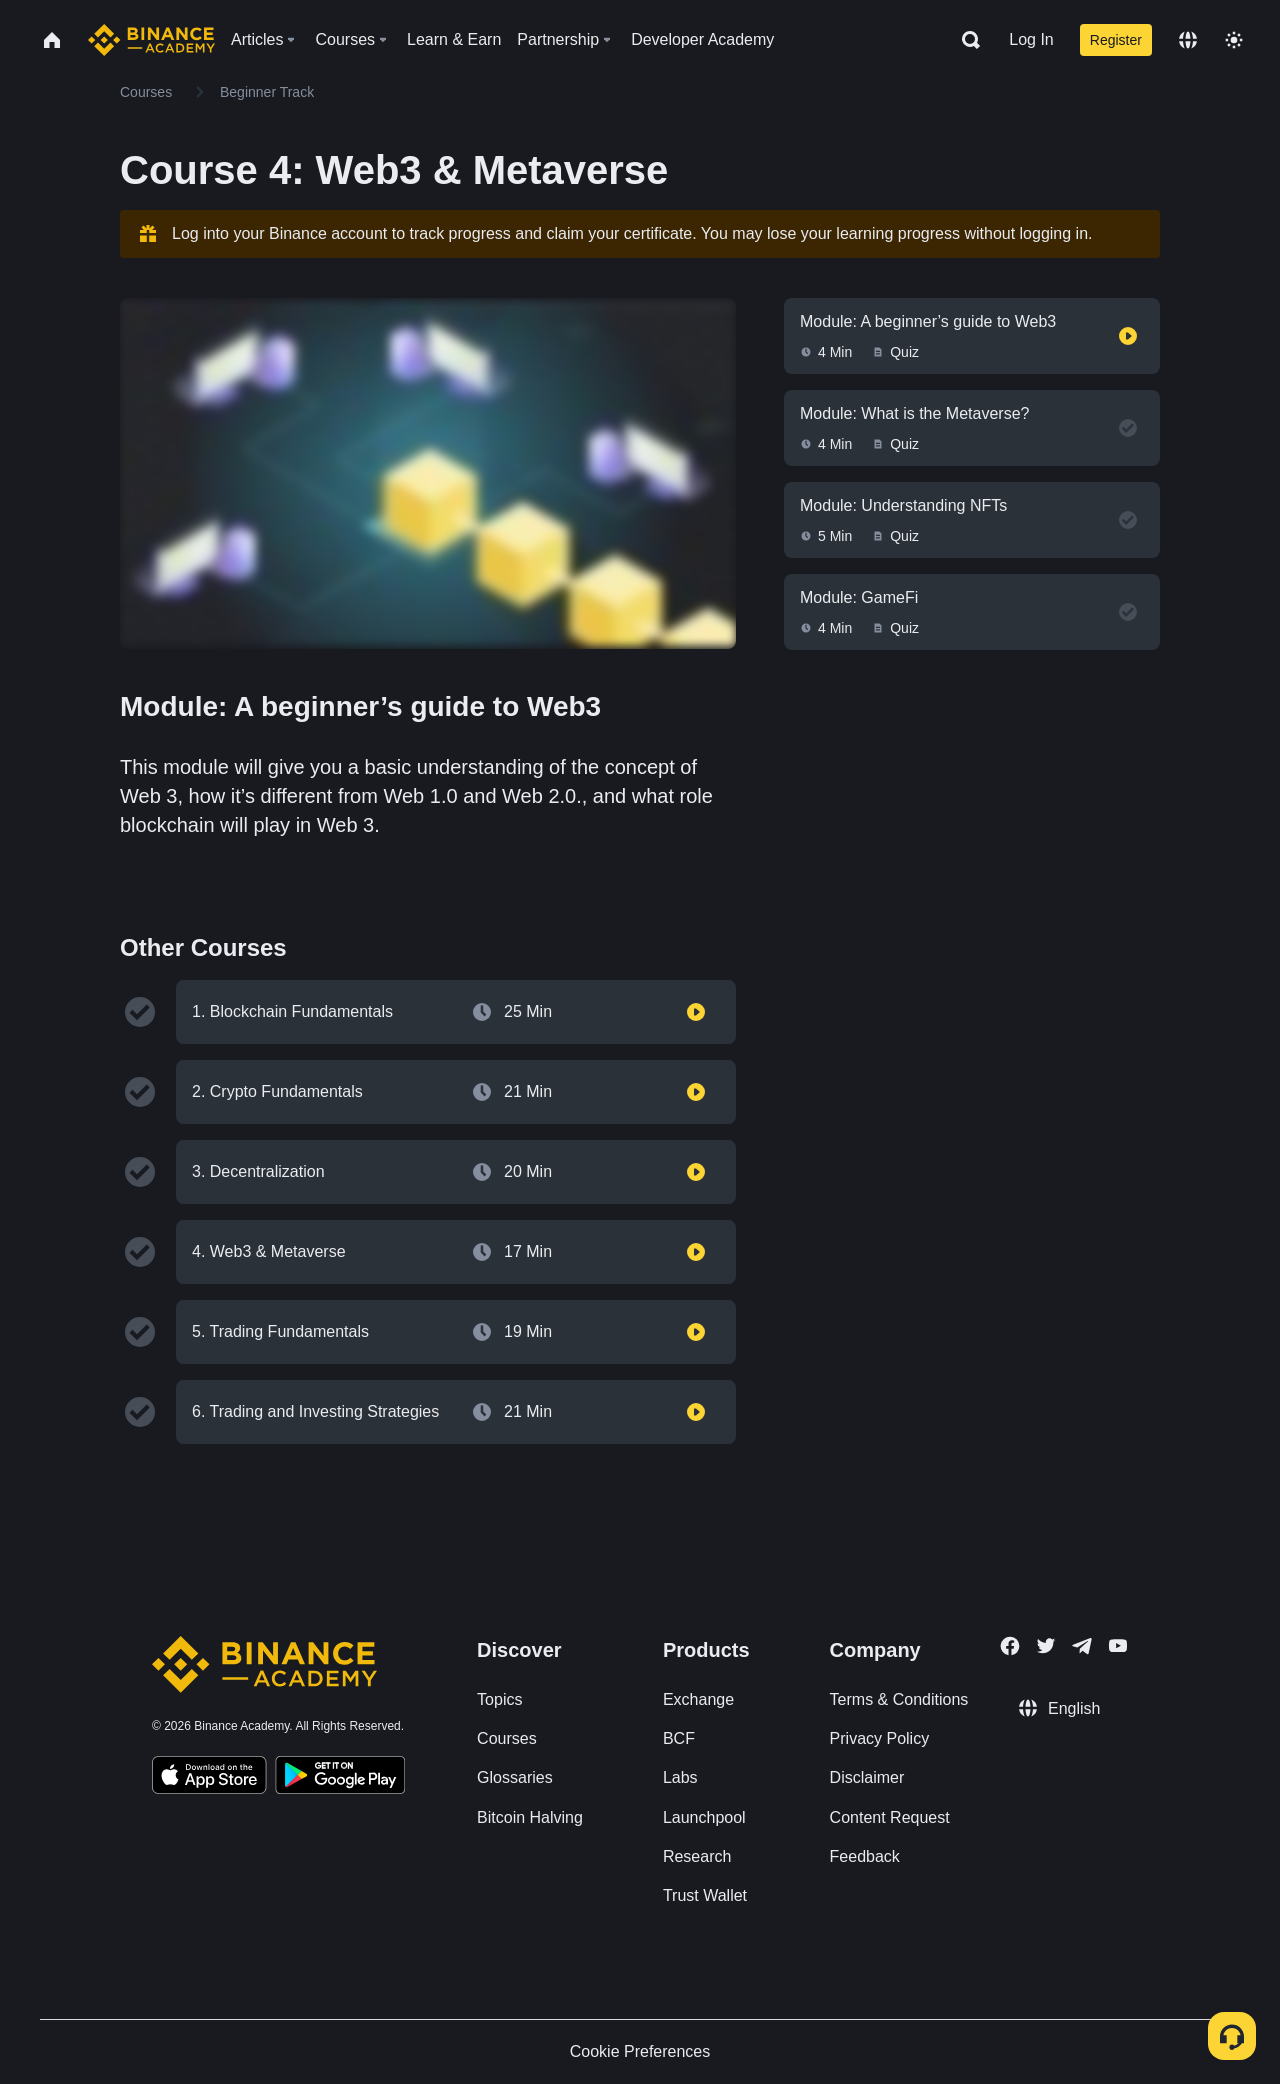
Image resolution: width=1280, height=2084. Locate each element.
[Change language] (1188, 40)
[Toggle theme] (1234, 40)
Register (1116, 40)
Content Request (890, 1817)
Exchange (698, 1699)
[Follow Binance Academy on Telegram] (1082, 1646)
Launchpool (704, 1817)
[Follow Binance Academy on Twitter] (1046, 1646)
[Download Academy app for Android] (340, 1778)
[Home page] (151, 40)
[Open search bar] (965, 40)
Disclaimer (867, 1777)
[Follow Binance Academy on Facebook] (1010, 1646)
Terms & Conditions (899, 1699)
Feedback (865, 1856)
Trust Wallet (705, 1895)
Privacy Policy (880, 1738)
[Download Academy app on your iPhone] (209, 1778)
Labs (680, 1777)
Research (697, 1856)
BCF (679, 1738)
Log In (1031, 39)
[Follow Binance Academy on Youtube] (1118, 1645)
